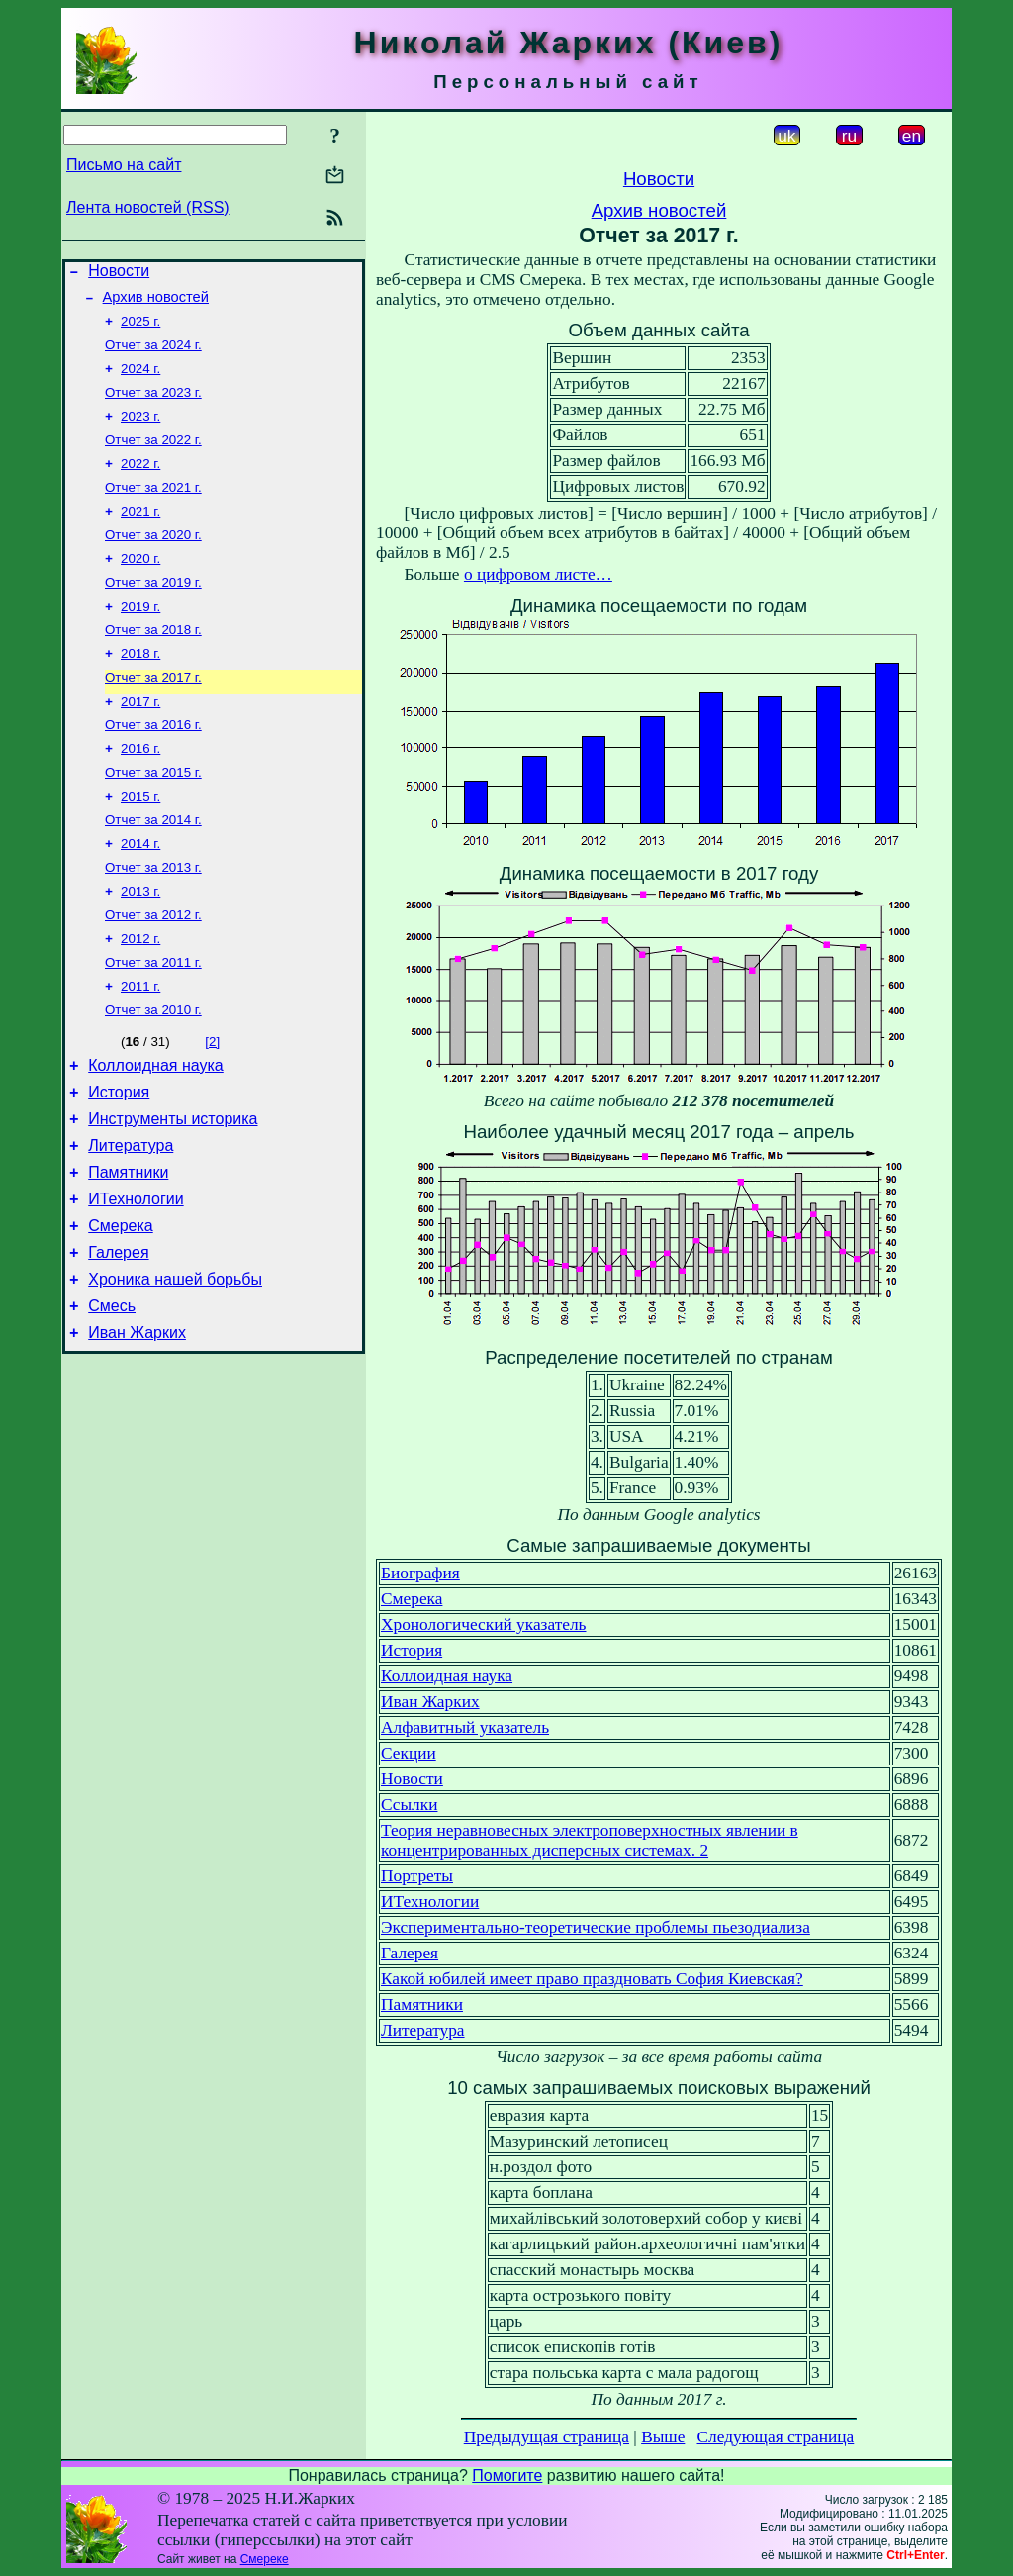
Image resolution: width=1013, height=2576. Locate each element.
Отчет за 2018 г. (153, 663)
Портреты (417, 1875)
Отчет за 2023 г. (153, 406)
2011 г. (140, 1049)
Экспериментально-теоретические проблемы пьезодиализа (595, 1927)
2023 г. (140, 432)
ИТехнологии (135, 1282)
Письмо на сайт (123, 164)
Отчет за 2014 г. (153, 869)
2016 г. (140, 792)
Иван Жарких (137, 1430)
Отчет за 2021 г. (153, 509)
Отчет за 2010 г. (153, 1075)
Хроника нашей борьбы (175, 1371)
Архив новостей (156, 303)
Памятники (128, 1252)
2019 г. (140, 637)
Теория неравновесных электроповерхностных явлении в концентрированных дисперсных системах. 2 (589, 1840)
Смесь (112, 1400)
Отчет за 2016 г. (153, 766)
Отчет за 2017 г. (153, 715)
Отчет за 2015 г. (153, 818)
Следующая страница (776, 2437)
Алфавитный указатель (465, 1727)
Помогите (507, 2475)
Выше (663, 2437)
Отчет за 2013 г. (153, 920)
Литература (130, 1222)
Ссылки (409, 1804)
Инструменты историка (172, 1193)
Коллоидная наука (156, 1133)
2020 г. (140, 586)
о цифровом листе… (538, 574)
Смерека (120, 1311)
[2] (212, 1106)
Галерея (118, 1341)
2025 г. (140, 329)
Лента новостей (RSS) (148, 207)
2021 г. (140, 534)
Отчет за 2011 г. (153, 1023)
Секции (408, 1753)
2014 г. (140, 895)
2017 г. (140, 740)
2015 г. (140, 843)
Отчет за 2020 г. (153, 560)
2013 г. (140, 946)
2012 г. (140, 998)
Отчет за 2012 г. (153, 972)
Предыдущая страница (546, 2437)
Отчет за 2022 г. (153, 457)
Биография (420, 1573)
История (118, 1163)
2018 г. (140, 689)
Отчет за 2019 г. (153, 612)
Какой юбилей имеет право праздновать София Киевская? (592, 1978)
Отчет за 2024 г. (153, 354)
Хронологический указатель (483, 1624)
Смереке (264, 2559)
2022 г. (140, 483)
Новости (118, 273)
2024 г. (140, 380)
